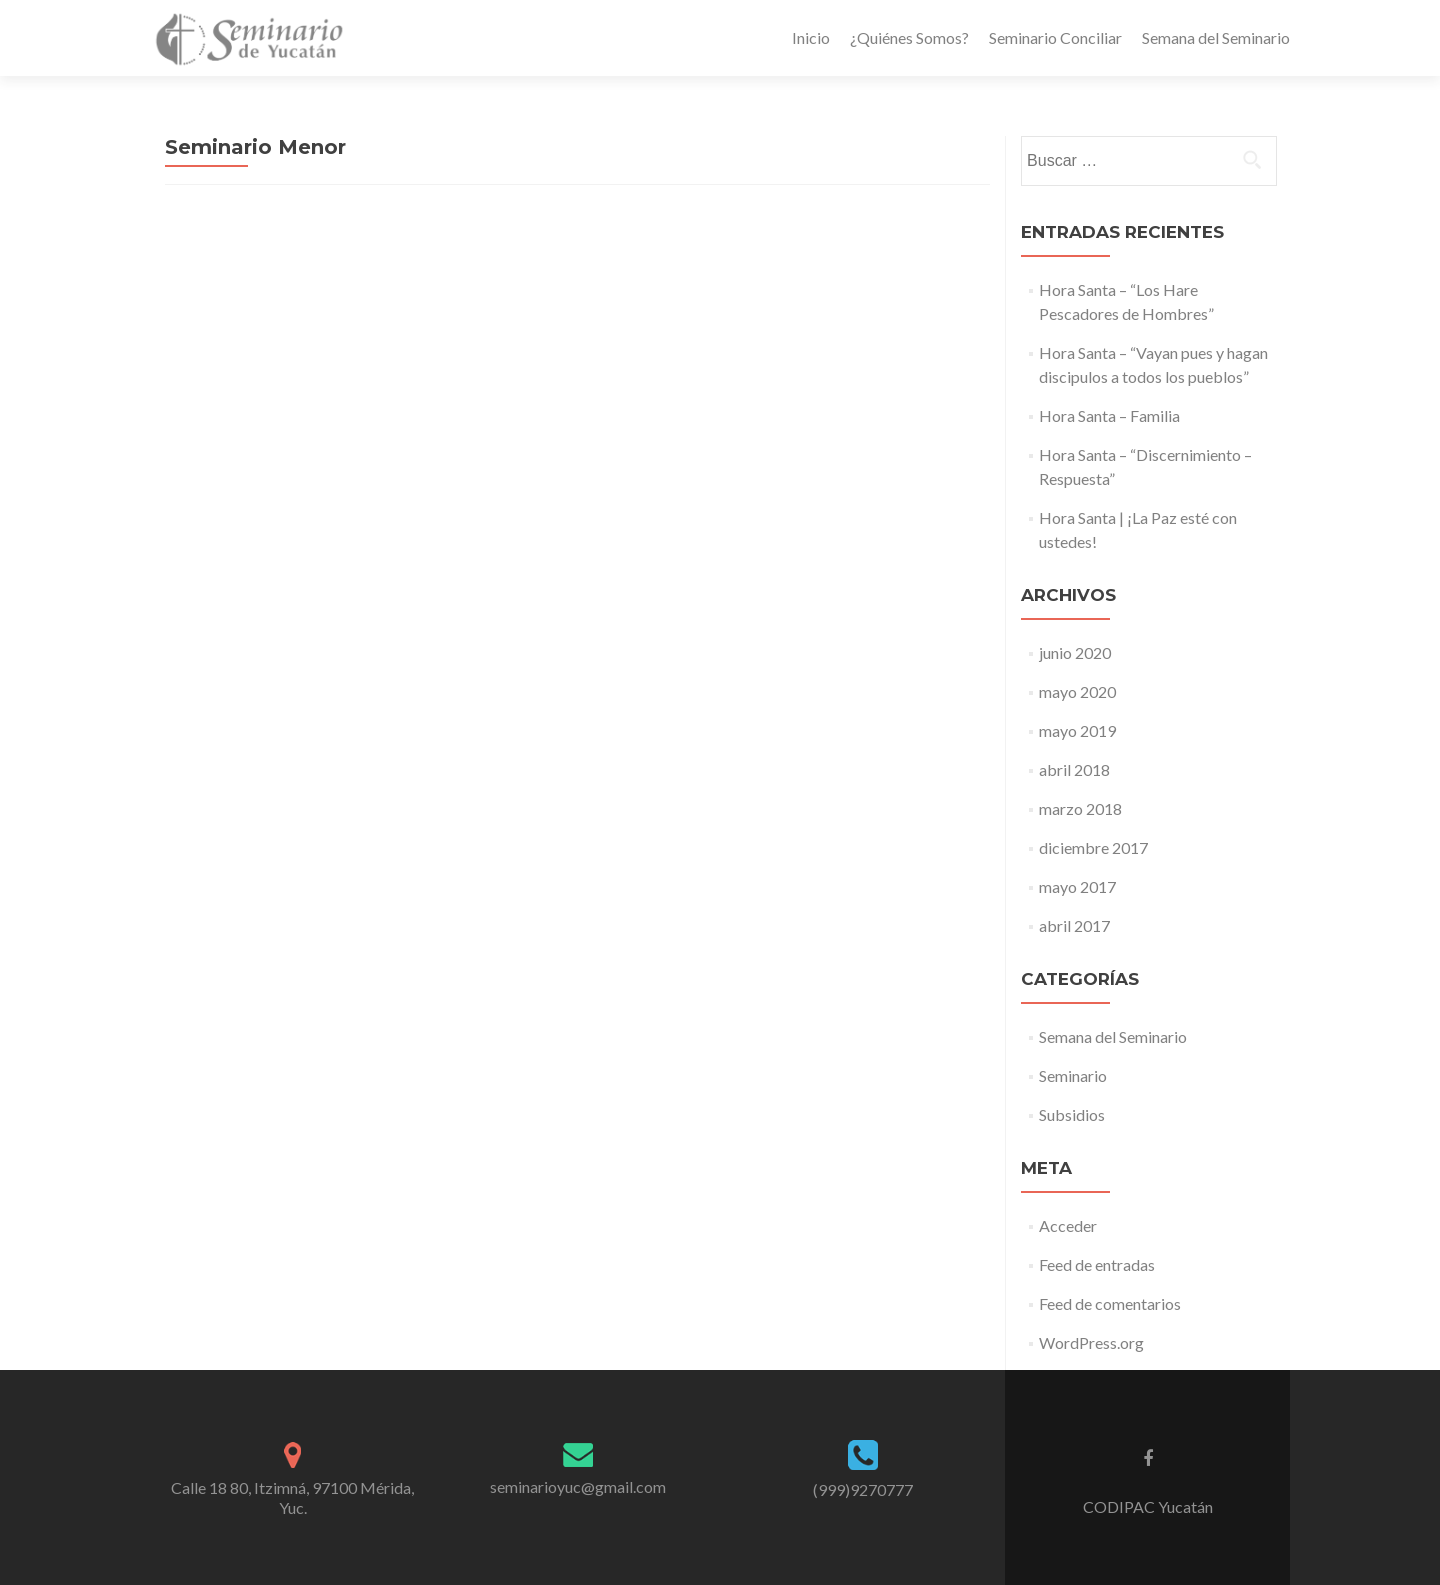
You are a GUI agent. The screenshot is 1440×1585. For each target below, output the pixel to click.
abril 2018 (1074, 769)
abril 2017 (1074, 925)
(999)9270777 (863, 1489)
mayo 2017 (1077, 886)
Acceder (1068, 1225)
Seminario (1073, 1075)
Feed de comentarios (1110, 1303)
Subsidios (1072, 1114)
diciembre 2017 (1093, 847)
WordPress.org (1091, 1342)
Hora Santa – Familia (1109, 415)
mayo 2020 (1077, 691)
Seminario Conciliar (1055, 37)
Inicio (811, 37)
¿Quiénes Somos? (909, 37)
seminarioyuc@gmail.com (578, 1486)
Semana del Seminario (1216, 37)
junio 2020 (1075, 652)
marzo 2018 (1080, 808)
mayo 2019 (1077, 730)
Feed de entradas (1097, 1264)
